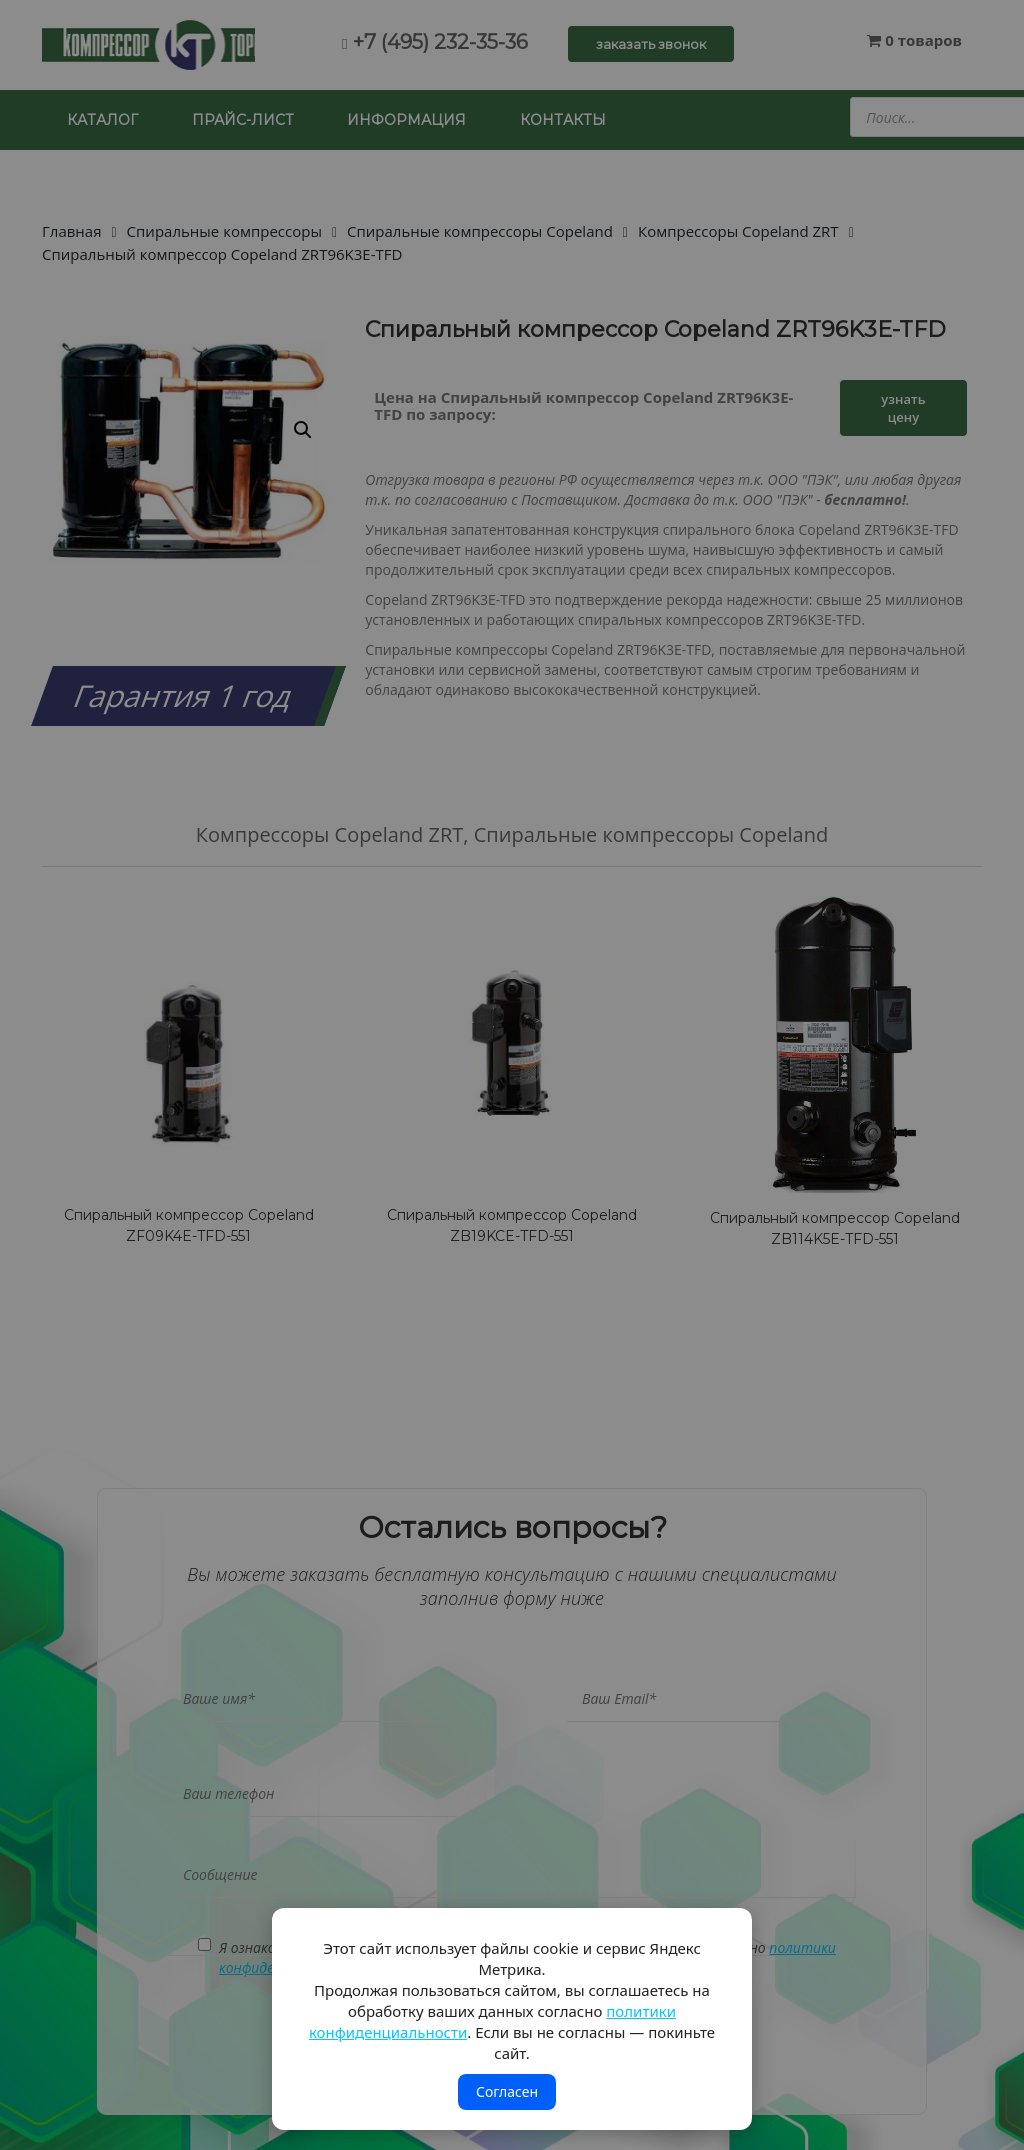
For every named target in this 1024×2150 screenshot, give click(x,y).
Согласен (507, 2091)
